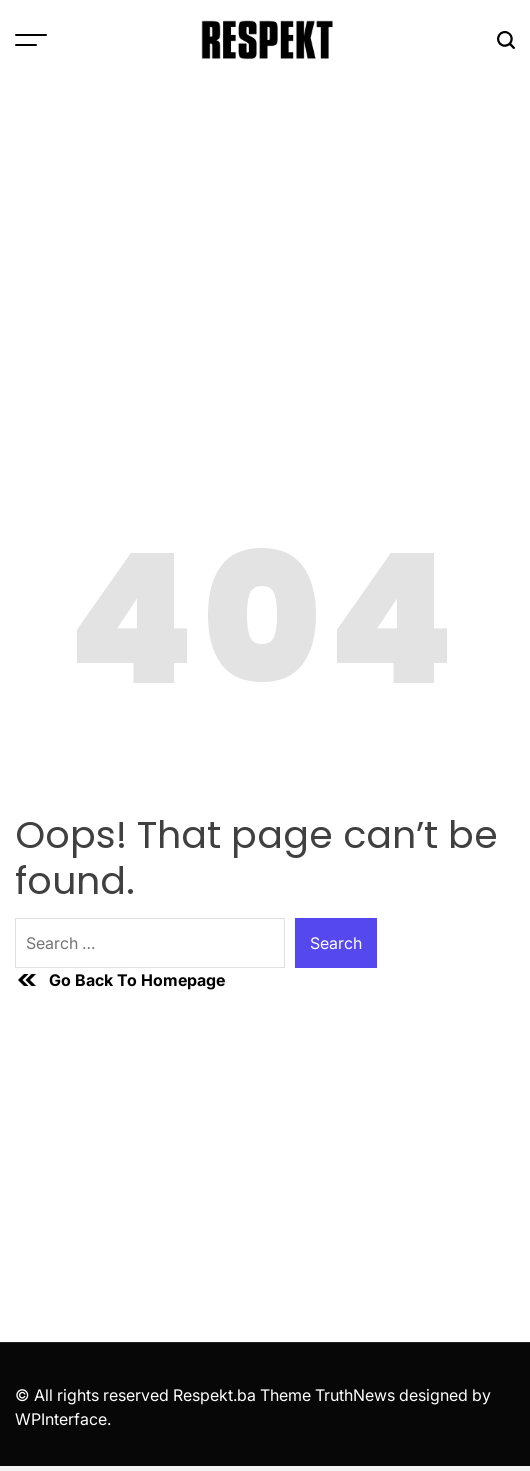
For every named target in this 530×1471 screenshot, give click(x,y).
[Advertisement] (265, 230)
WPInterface (61, 1419)
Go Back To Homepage (120, 980)
